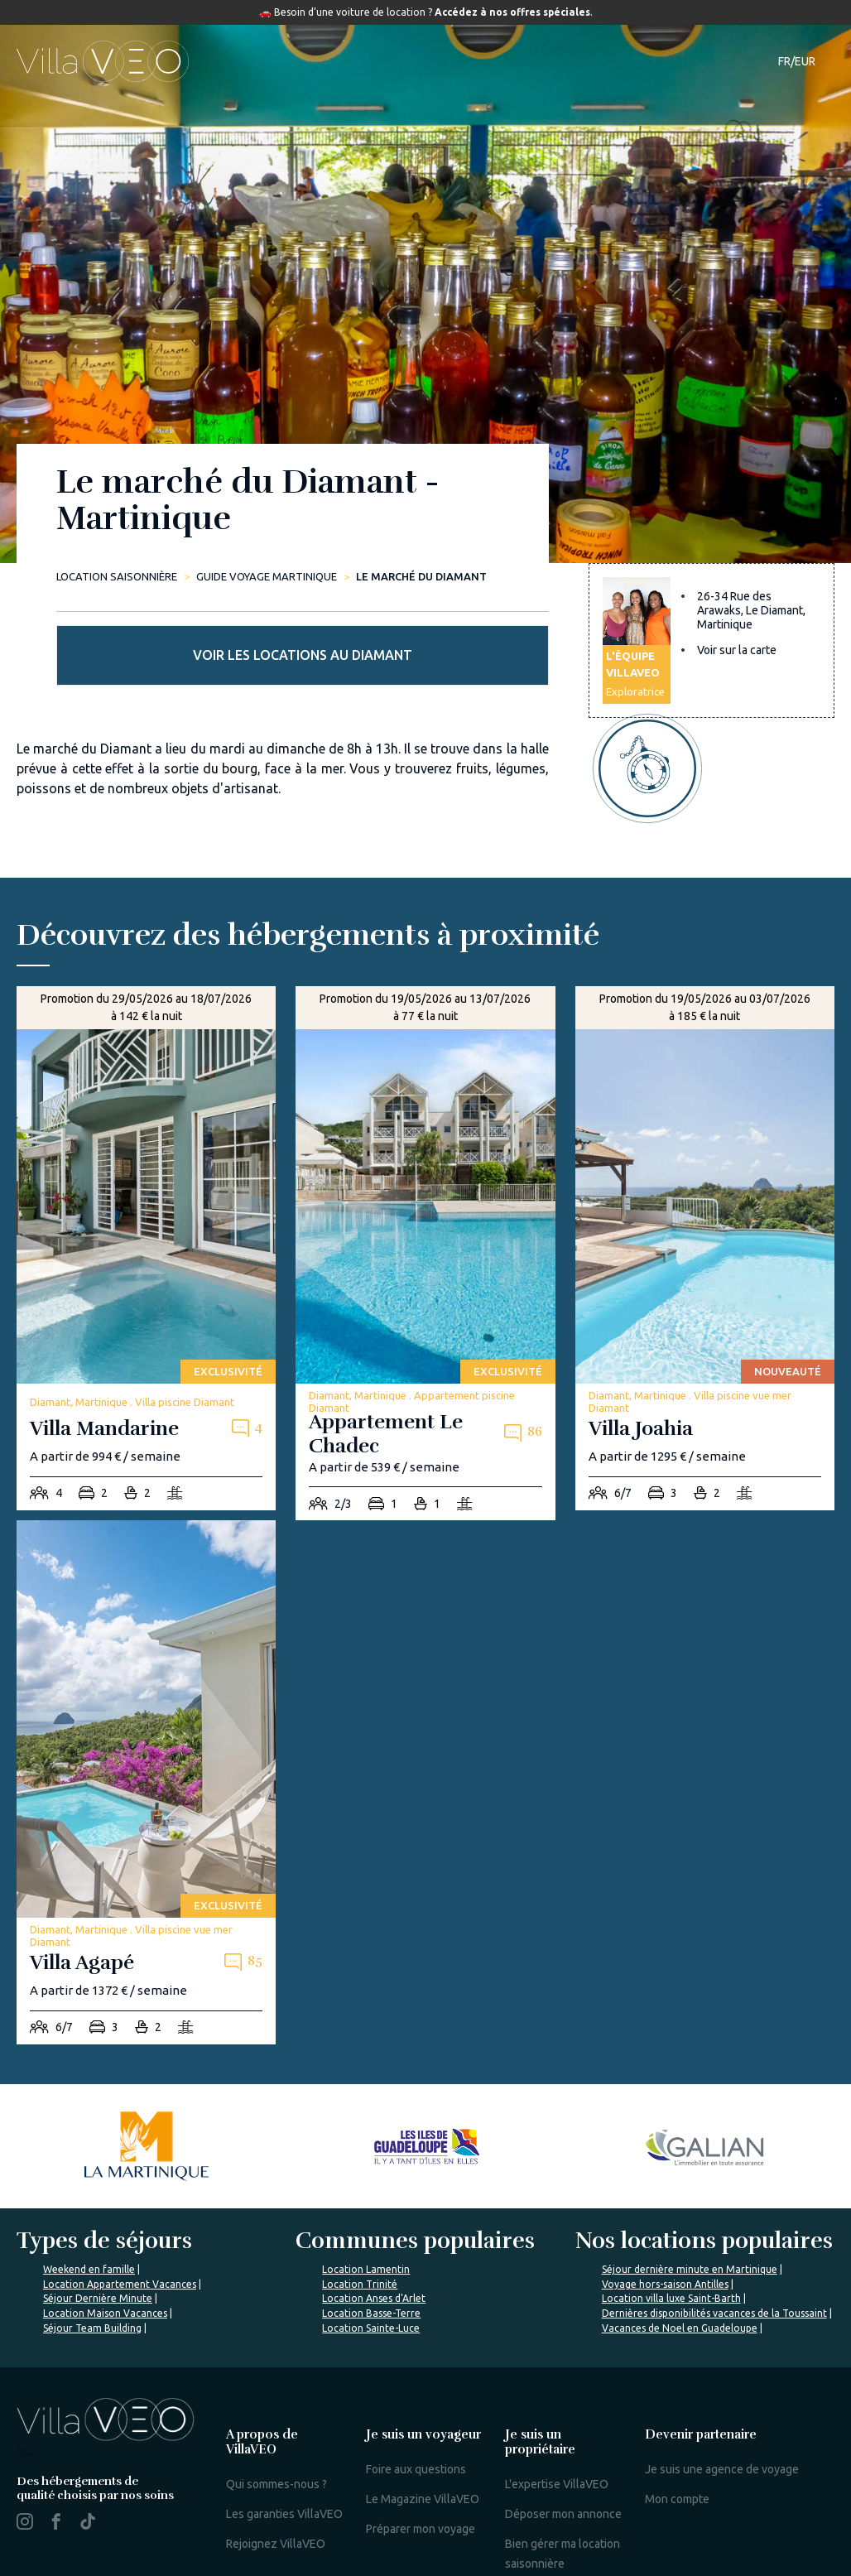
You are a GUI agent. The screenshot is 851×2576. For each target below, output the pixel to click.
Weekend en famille (89, 2189)
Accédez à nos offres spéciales (512, 12)
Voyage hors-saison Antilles (665, 2203)
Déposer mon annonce (563, 2433)
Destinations (381, 61)
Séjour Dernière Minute (97, 2217)
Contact (717, 61)
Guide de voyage (498, 61)
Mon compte (677, 2418)
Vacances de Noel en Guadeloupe (679, 2247)
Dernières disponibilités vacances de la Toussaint (714, 2232)
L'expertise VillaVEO (556, 2403)
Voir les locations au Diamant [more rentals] (711, 534)
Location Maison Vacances (105, 2232)
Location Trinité (359, 2203)
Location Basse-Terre (371, 2232)
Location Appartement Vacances (119, 2203)
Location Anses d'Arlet (374, 2217)
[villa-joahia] (704, 1168)
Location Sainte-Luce (371, 2247)
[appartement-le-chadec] (425, 1173)
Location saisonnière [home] (116, 576)
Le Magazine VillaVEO (422, 2418)
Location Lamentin (366, 2189)
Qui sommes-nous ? (276, 2403)
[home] (103, 61)
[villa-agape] (146, 1702)
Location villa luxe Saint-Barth (671, 2217)
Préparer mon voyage (420, 2448)
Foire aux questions (416, 2388)
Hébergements (270, 61)
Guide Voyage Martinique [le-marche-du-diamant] (266, 576)
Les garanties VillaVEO (284, 2433)
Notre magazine (625, 61)
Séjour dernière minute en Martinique (689, 2189)
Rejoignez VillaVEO (275, 2463)
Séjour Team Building (92, 2247)
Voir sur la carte (736, 671)
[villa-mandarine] (146, 1168)
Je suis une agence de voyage (722, 2388)
